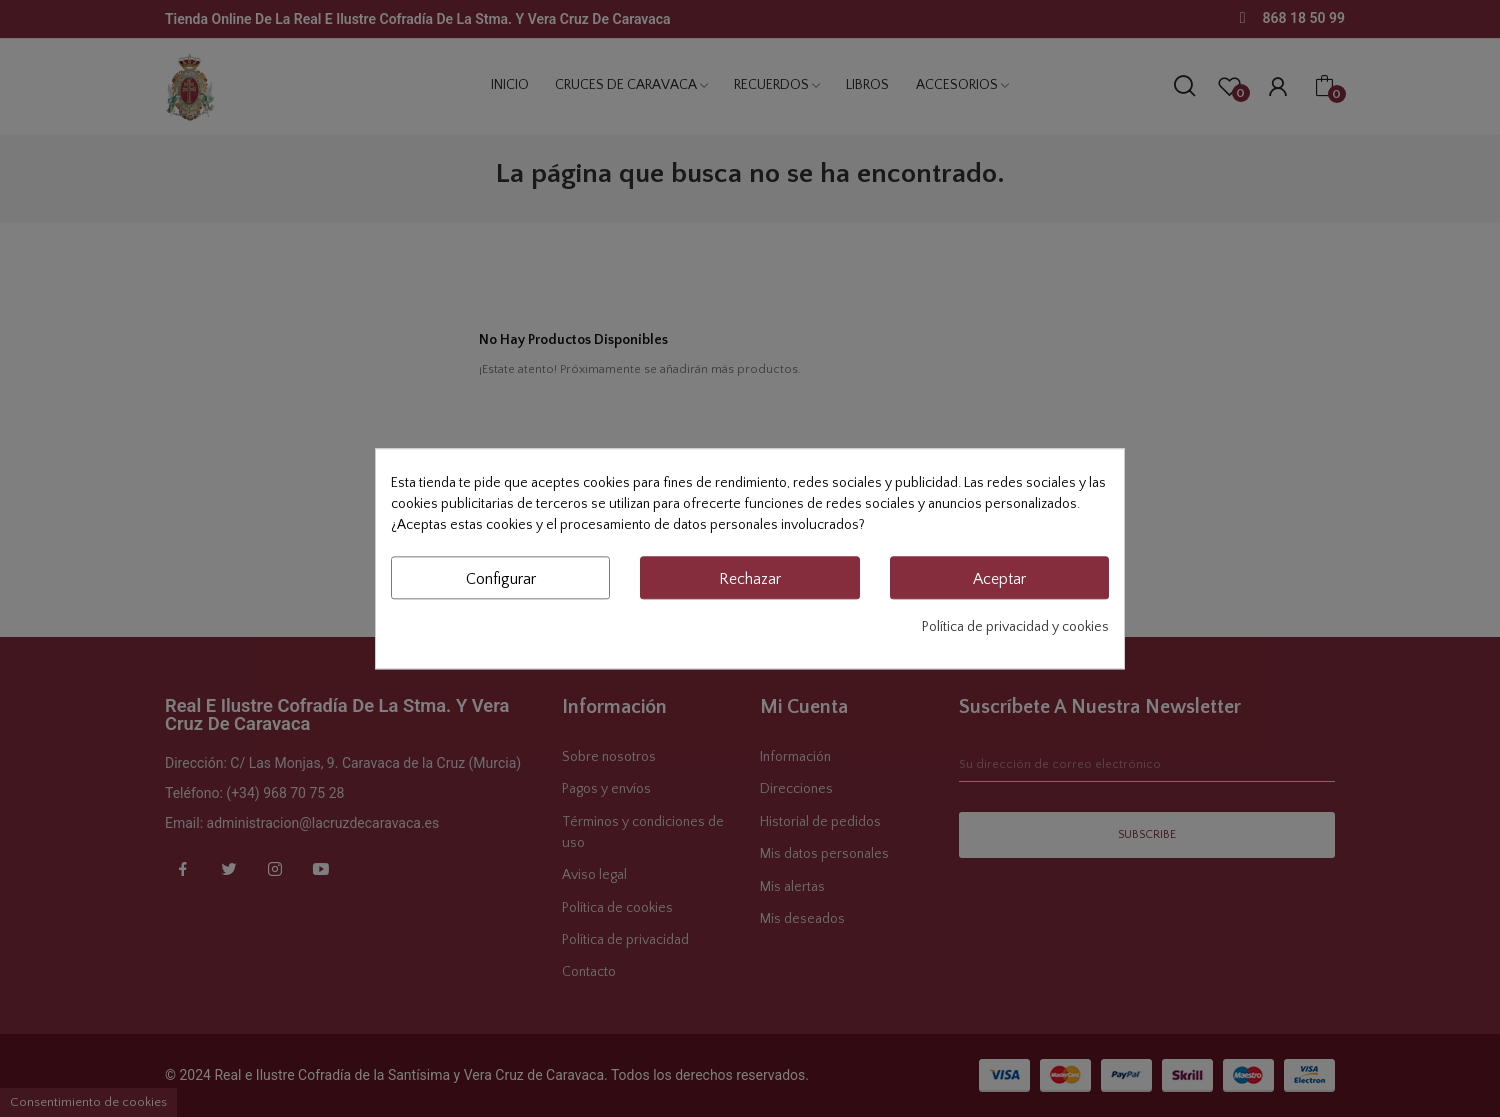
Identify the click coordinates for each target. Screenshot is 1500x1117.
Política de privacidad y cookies (1015, 627)
